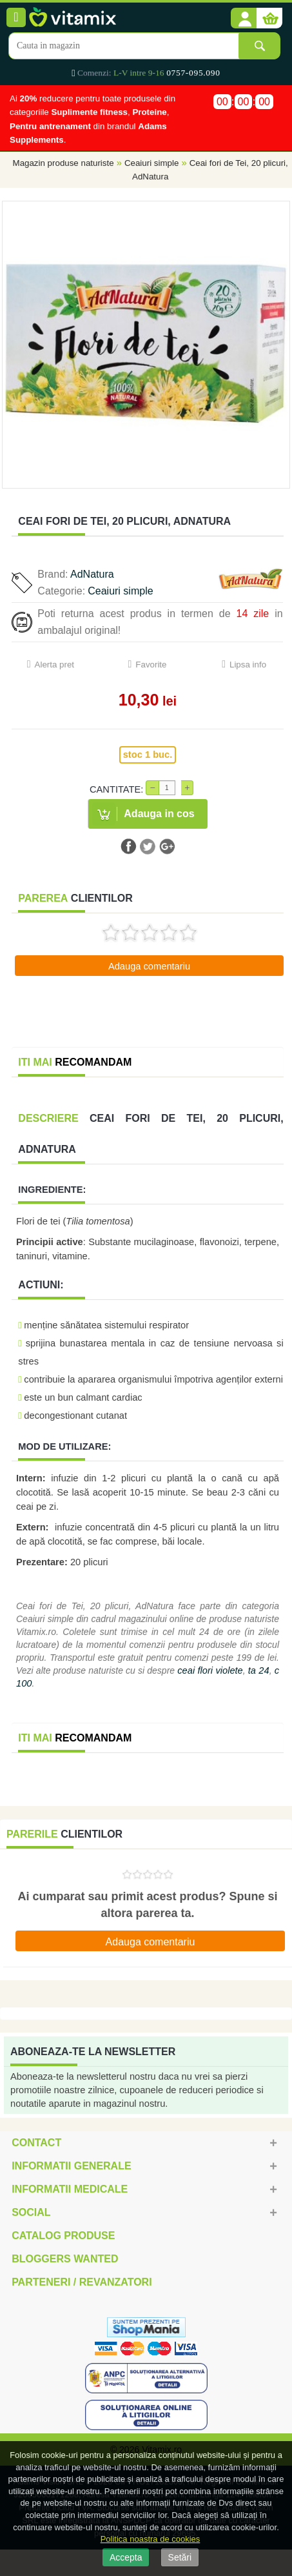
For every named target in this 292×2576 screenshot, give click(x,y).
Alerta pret (55, 664)
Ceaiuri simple (151, 163)
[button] (244, 19)
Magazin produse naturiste (63, 163)
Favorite (150, 664)
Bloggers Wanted (65, 2258)
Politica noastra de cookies (150, 2539)
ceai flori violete (210, 1670)
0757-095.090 (193, 72)
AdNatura (92, 574)
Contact (36, 2142)
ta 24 (258, 1670)
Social (31, 2212)
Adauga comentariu (149, 966)
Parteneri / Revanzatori (82, 2282)
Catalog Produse (63, 2235)
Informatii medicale (70, 2189)
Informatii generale (71, 2165)
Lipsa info (247, 664)
